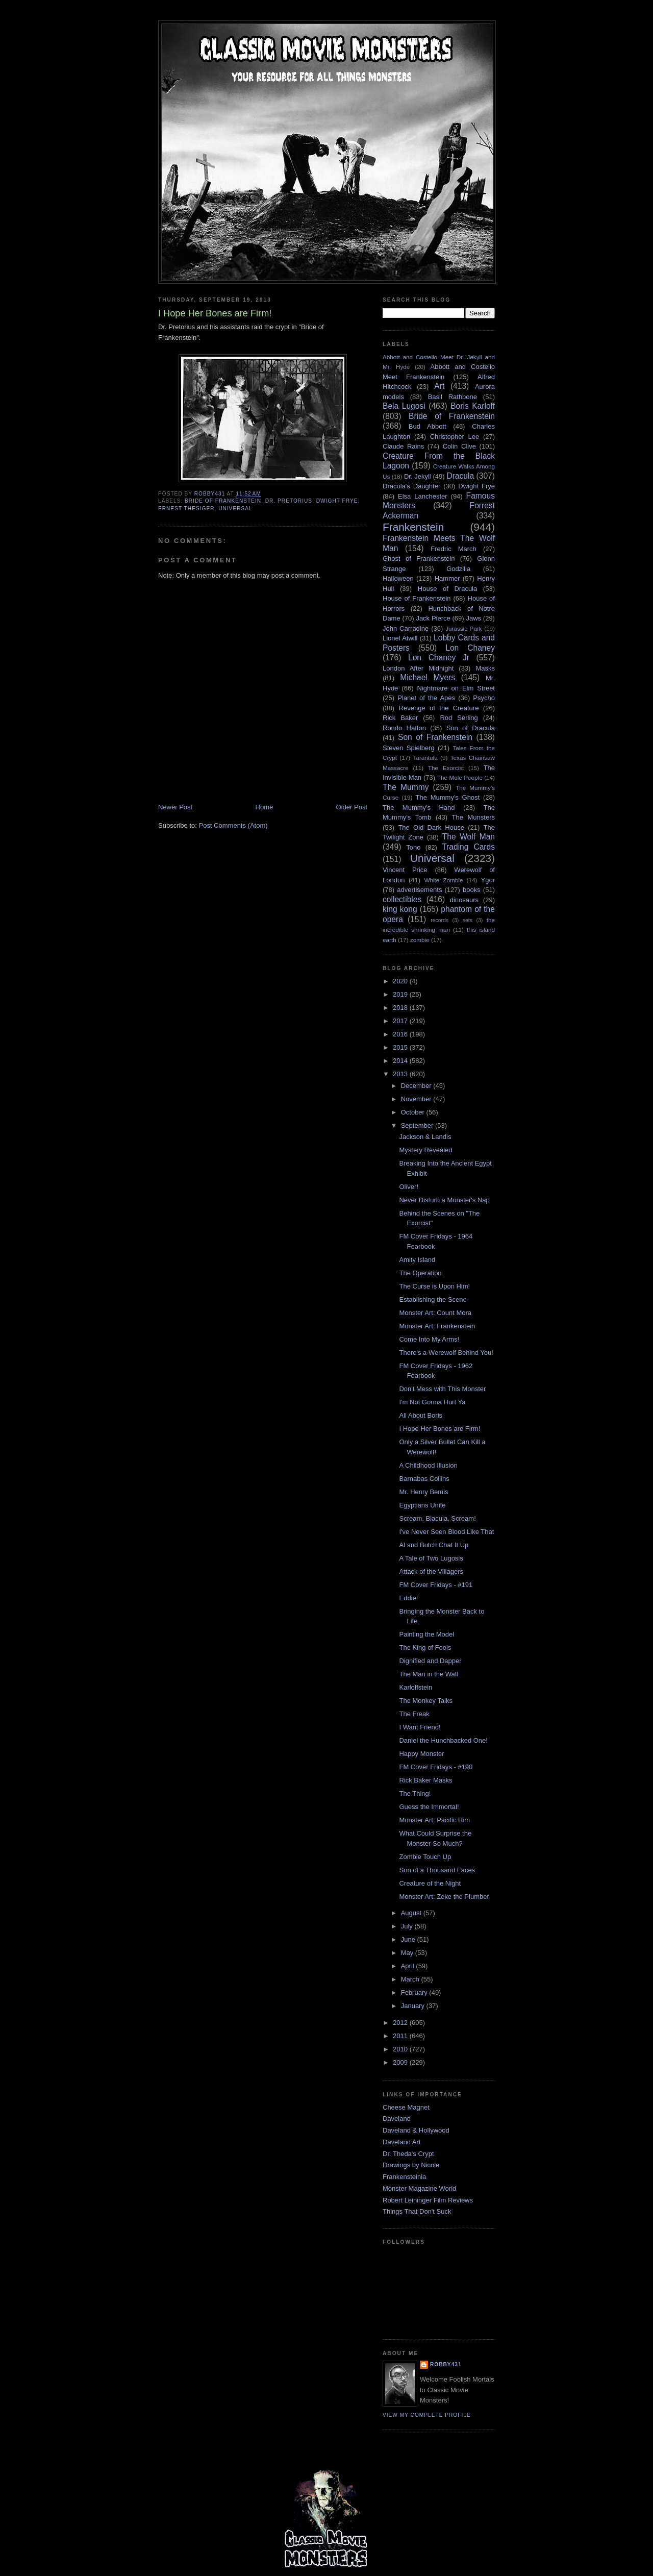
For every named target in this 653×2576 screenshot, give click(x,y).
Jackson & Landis (425, 1137)
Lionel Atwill (400, 638)
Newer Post (175, 807)
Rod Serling (459, 718)
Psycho (484, 698)
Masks (485, 668)
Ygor (488, 880)
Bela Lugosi (404, 406)
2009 (401, 2062)
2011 (401, 2036)
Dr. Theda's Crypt (408, 2154)
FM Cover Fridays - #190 (435, 1767)
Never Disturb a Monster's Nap (444, 1200)
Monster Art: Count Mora (435, 1313)
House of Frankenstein (417, 598)
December (417, 1085)
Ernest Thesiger (186, 508)
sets (467, 920)
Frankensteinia (404, 2177)
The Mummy (406, 787)
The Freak (414, 1714)
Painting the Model (426, 1634)
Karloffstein (415, 1687)
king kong (400, 909)
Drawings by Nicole (411, 2165)
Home (264, 807)
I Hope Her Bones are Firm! (439, 1428)
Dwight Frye (337, 501)
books (472, 890)
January (413, 2006)
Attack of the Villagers (431, 1571)
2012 (401, 2022)
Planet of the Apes (426, 698)
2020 (401, 981)
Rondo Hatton (404, 728)
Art (439, 386)
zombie (420, 939)
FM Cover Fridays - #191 (435, 1585)
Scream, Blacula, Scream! (437, 1518)
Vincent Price (405, 870)
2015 (401, 1047)
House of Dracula (447, 588)
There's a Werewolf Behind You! (446, 1352)
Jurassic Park (463, 628)
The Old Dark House (431, 827)
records (439, 920)
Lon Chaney (470, 647)
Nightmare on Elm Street (456, 688)
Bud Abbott (427, 426)
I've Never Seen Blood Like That (446, 1531)
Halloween (398, 578)
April (408, 1966)
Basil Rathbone (452, 397)
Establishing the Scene (432, 1299)
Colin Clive (459, 446)
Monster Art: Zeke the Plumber (444, 1896)
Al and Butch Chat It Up (433, 1545)
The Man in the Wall (428, 1674)
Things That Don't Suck (417, 2211)
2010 (401, 2049)
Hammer (447, 578)
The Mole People (460, 777)
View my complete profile (427, 2415)
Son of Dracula (470, 728)
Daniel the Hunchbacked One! (443, 1740)
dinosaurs (464, 900)
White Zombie (443, 880)
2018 (401, 1007)
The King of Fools (425, 1647)
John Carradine (406, 628)
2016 (401, 1034)
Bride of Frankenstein (223, 501)
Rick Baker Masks (425, 1780)
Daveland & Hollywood (416, 2130)
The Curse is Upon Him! (434, 1286)
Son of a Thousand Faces (437, 1870)
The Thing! (415, 1793)
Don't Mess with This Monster (442, 1389)
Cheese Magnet (406, 2107)
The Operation (420, 1273)
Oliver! (408, 1187)
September (418, 1125)
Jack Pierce (433, 618)
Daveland (397, 2118)
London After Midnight (418, 668)
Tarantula (425, 757)
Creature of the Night (430, 1883)
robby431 (446, 2364)
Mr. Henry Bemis (423, 1492)
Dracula (460, 476)
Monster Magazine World (419, 2188)
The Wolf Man (468, 836)
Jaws (473, 618)
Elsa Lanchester (422, 496)
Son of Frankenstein (435, 737)
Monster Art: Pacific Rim (434, 1820)
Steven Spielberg (409, 748)
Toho (413, 847)
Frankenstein (413, 527)
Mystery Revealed (425, 1150)
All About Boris (420, 1415)
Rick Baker (400, 718)
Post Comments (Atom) (233, 825)
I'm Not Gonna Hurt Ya (432, 1402)
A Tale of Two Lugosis (431, 1558)
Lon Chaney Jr (438, 657)
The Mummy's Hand (419, 807)
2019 (401, 994)
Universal (235, 508)
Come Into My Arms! (429, 1339)
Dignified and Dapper (430, 1661)
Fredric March (453, 549)
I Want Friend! (419, 1727)
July (408, 1926)
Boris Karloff (472, 406)
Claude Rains (403, 446)
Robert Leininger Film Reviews (428, 2200)
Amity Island (417, 1260)
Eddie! (408, 1598)
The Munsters (473, 817)
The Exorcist (446, 767)
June (409, 1939)
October (413, 1112)
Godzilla (458, 569)
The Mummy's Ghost (448, 797)
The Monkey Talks (426, 1700)
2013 (401, 1074)
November (417, 1099)
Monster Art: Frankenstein (437, 1326)
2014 (401, 1060)
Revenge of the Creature (439, 708)
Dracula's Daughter (411, 486)
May (408, 1952)
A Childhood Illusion (428, 1465)
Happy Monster (421, 1753)
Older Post (351, 807)
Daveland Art (401, 2142)
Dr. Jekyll (417, 476)
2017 (401, 1021)
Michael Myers (427, 677)
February (415, 1992)
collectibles (402, 899)
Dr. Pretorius (288, 501)
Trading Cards (468, 847)
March (411, 1979)
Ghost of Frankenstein (419, 558)
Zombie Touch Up (425, 1857)
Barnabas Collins (424, 1478)
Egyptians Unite (422, 1505)
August (412, 1913)
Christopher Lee (455, 436)
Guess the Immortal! (429, 1807)
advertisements (419, 890)
